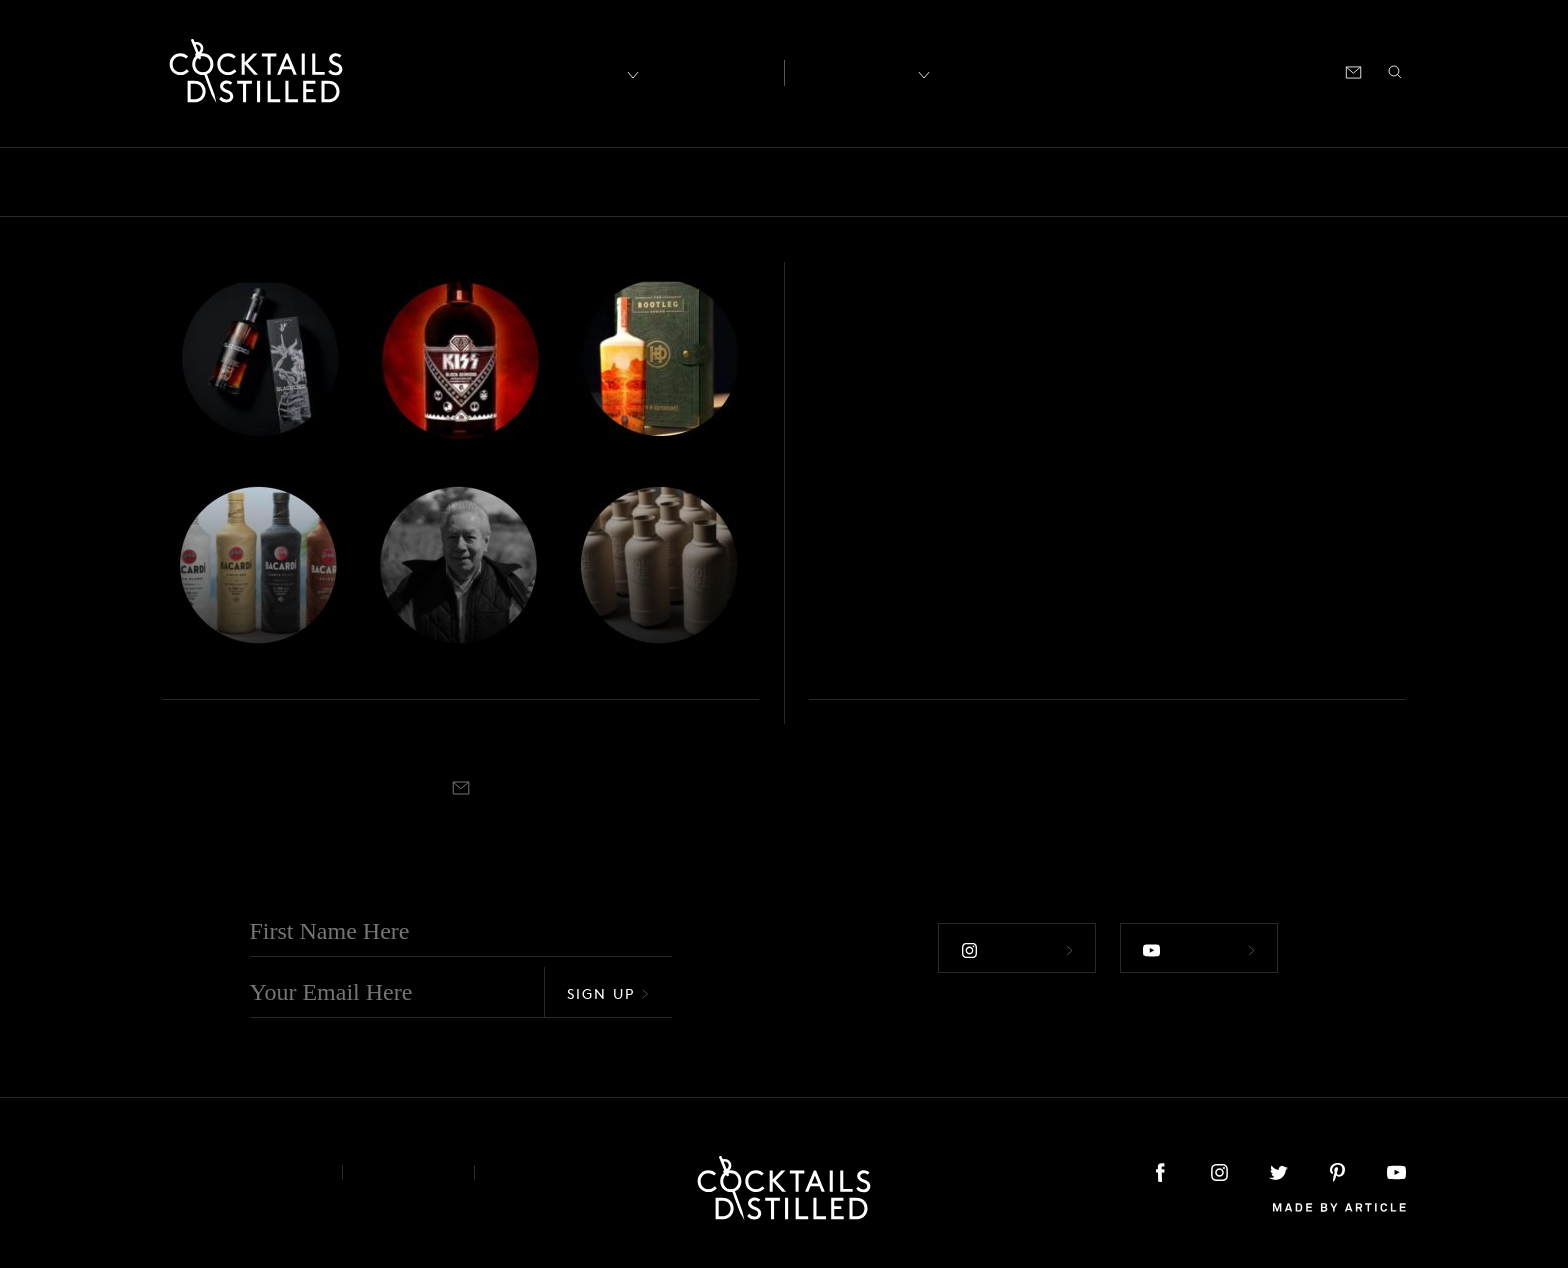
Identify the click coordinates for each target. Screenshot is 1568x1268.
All (152, 182)
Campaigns (466, 182)
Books (282, 182)
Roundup (1316, 182)
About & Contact (237, 1172)
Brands (364, 182)
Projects (1122, 182)
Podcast (1226, 70)
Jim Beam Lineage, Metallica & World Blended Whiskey (402, 617)
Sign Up (608, 993)
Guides (737, 182)
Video (1406, 182)
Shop (1159, 70)
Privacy (408, 1172)
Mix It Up (834, 182)
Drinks (566, 182)
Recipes (855, 70)
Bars (210, 182)
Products (1027, 182)
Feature (651, 182)
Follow (1017, 950)
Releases (1217, 182)
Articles (710, 71)
